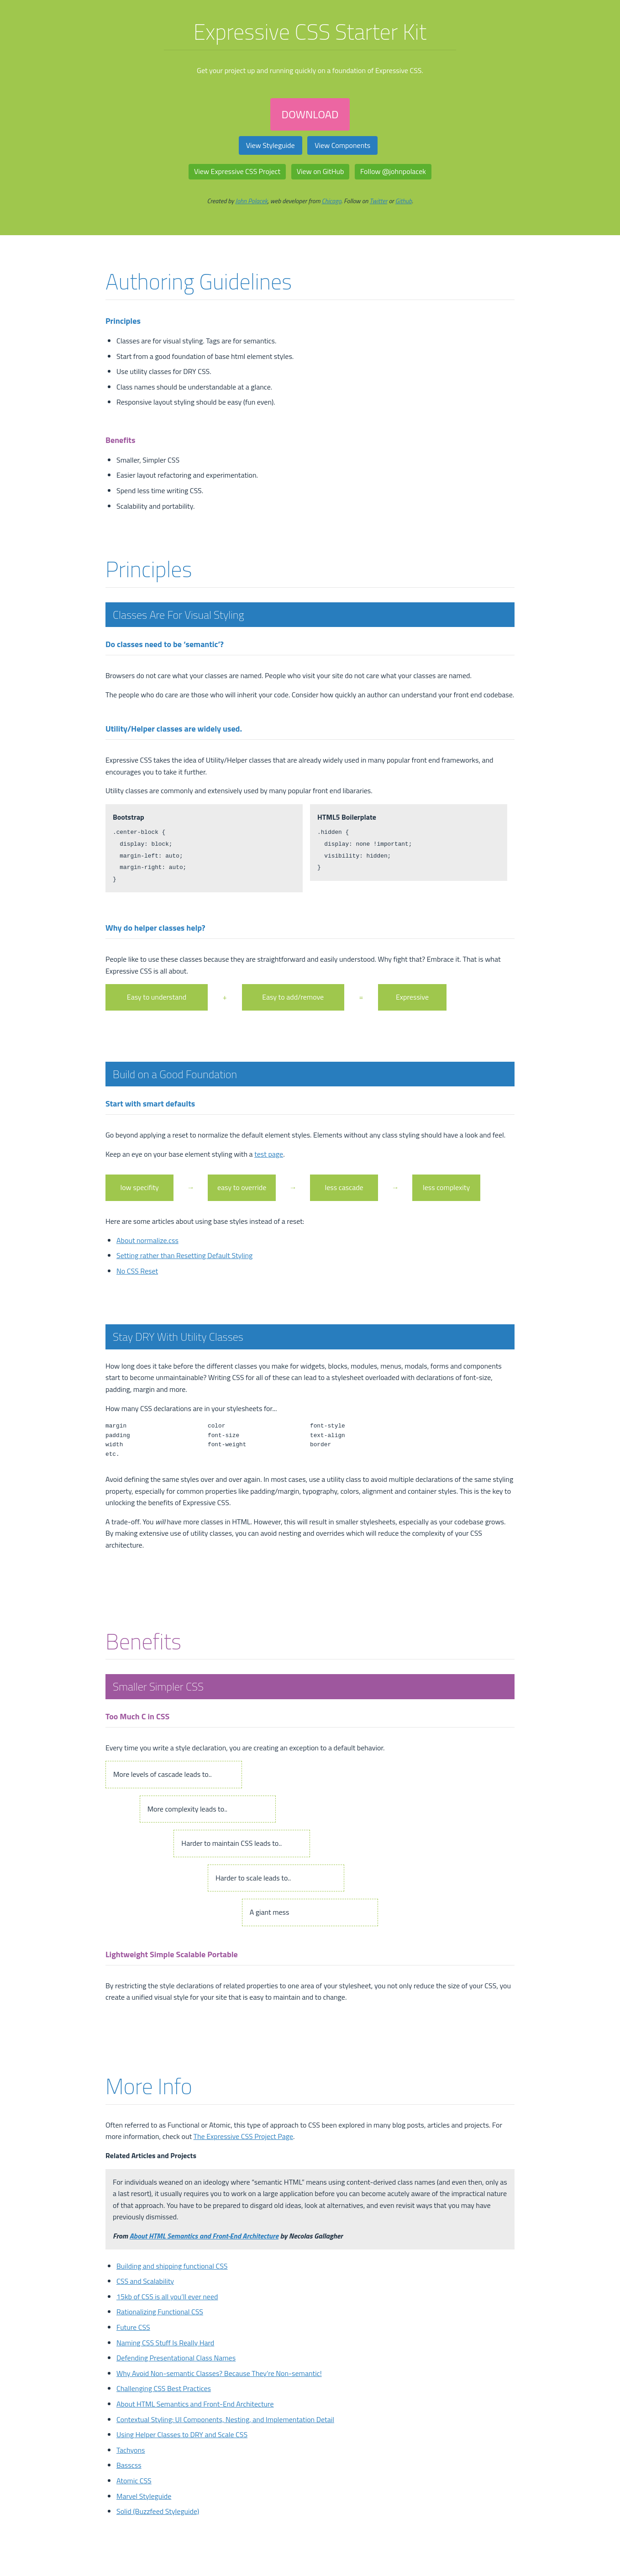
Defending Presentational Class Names (176, 2357)
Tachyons (130, 2449)
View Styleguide (270, 145)
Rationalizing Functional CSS (159, 2311)
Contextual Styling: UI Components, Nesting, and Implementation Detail (225, 2419)
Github (403, 200)
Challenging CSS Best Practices (163, 2388)
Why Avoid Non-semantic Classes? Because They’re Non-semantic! (219, 2373)
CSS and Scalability (145, 2281)
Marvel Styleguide (143, 2496)
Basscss (129, 2465)
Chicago (332, 200)
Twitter (379, 200)
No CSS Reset (137, 1270)
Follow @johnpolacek (393, 171)
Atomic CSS (134, 2480)
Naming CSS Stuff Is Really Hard (165, 2342)
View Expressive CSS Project (237, 171)
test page (268, 1153)
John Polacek (252, 200)
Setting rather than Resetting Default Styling (184, 1255)
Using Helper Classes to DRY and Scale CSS (181, 2434)
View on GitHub (320, 171)
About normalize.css (147, 1240)
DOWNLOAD (309, 114)
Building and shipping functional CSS (172, 2265)
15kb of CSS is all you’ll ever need (167, 2296)
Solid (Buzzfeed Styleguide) (157, 2511)
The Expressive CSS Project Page (243, 2136)
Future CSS (133, 2327)
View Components (342, 145)
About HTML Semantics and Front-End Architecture (204, 2235)
